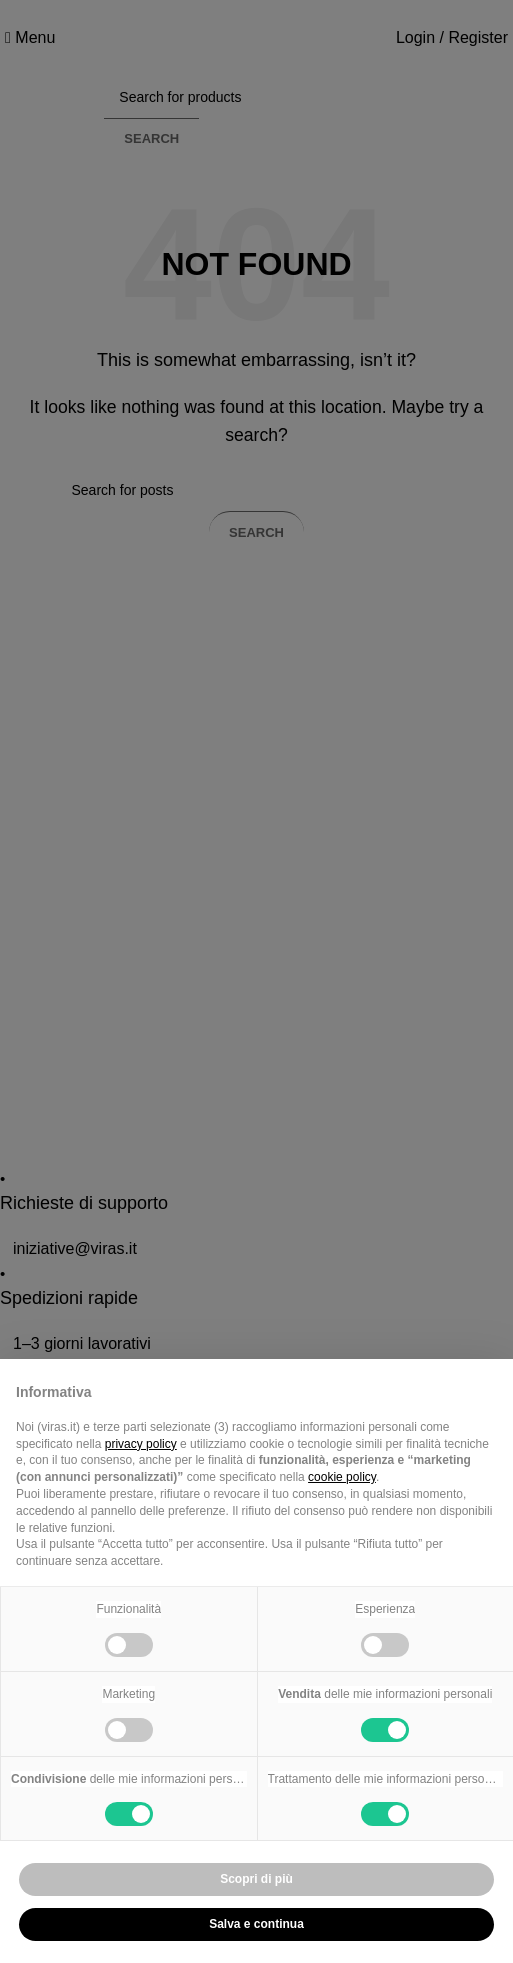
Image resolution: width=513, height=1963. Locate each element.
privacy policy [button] (141, 1444)
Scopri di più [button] (256, 1879)
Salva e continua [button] (256, 1924)
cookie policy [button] (342, 1477)
